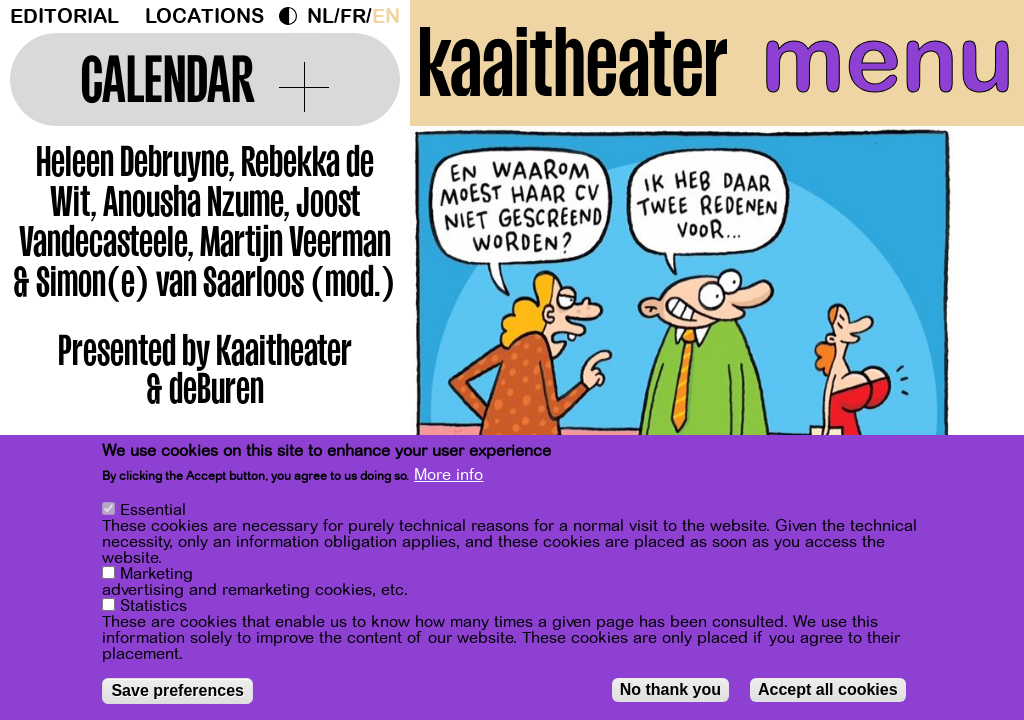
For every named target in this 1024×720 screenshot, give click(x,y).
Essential (153, 510)
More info (448, 475)
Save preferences (177, 690)
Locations (204, 16)
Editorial (64, 16)
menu (887, 60)
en (386, 16)
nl (320, 16)
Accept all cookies (828, 689)
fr (353, 16)
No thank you (670, 689)
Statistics (153, 606)
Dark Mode (293, 16)
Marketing (156, 574)
